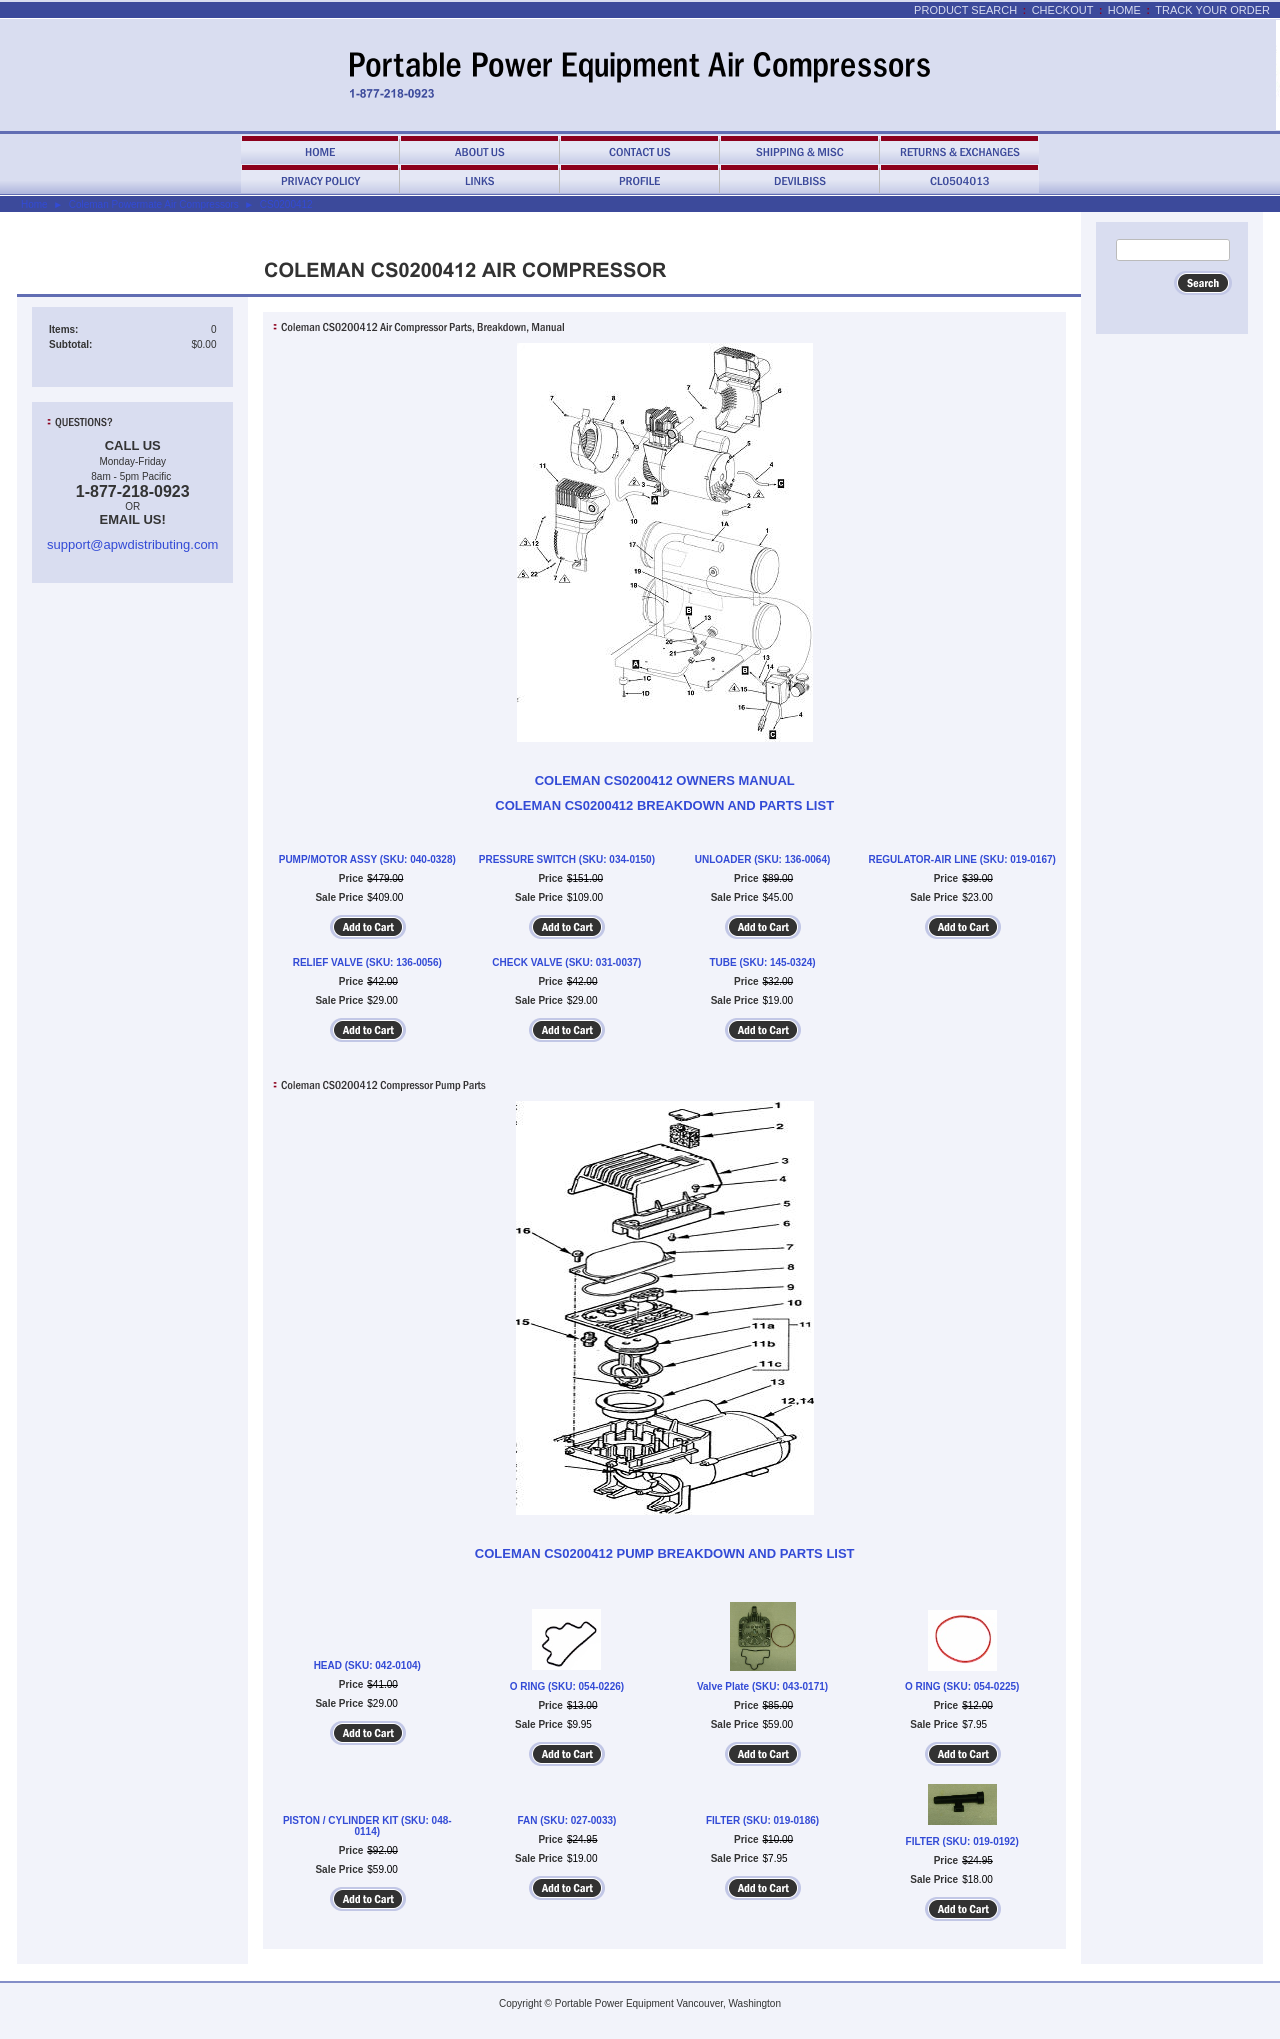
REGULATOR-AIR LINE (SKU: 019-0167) (961, 859)
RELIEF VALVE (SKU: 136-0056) (367, 962)
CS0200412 (286, 204)
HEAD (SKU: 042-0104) (367, 1665)
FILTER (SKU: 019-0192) (962, 1841)
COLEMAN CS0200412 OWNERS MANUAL (665, 780)
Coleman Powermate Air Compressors (154, 204)
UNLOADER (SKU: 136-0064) (763, 859)
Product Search (965, 10)
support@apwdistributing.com (132, 544)
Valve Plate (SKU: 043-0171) (762, 1686)
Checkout (1063, 10)
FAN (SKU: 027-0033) (566, 1820)
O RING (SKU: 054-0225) (962, 1686)
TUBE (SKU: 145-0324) (762, 962)
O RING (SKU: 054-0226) (567, 1686)
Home (1124, 10)
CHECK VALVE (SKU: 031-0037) (566, 962)
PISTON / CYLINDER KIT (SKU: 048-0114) (367, 1826)
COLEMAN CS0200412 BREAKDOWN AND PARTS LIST (664, 805)
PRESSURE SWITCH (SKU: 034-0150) (567, 859)
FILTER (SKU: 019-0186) (762, 1820)
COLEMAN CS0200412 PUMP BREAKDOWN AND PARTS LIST (665, 1553)
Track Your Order (1212, 10)
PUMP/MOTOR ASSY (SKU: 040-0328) (367, 859)
